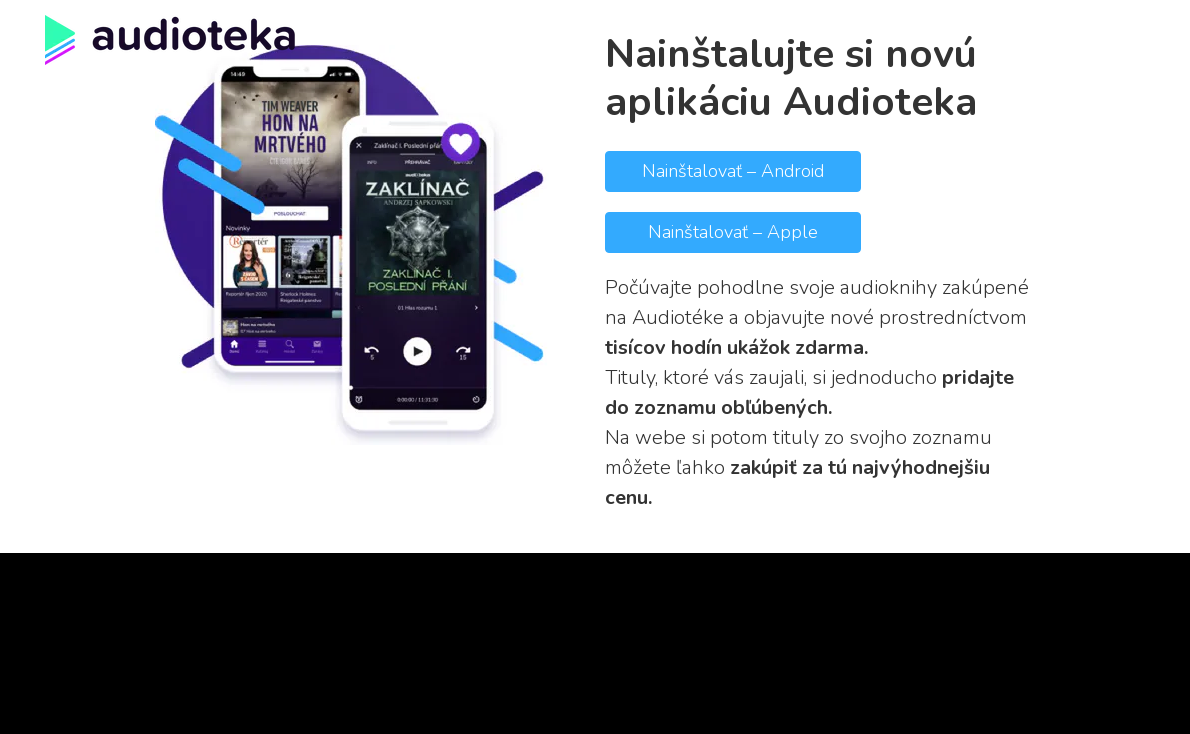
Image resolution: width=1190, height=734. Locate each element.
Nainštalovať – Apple (733, 232)
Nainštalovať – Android (733, 171)
